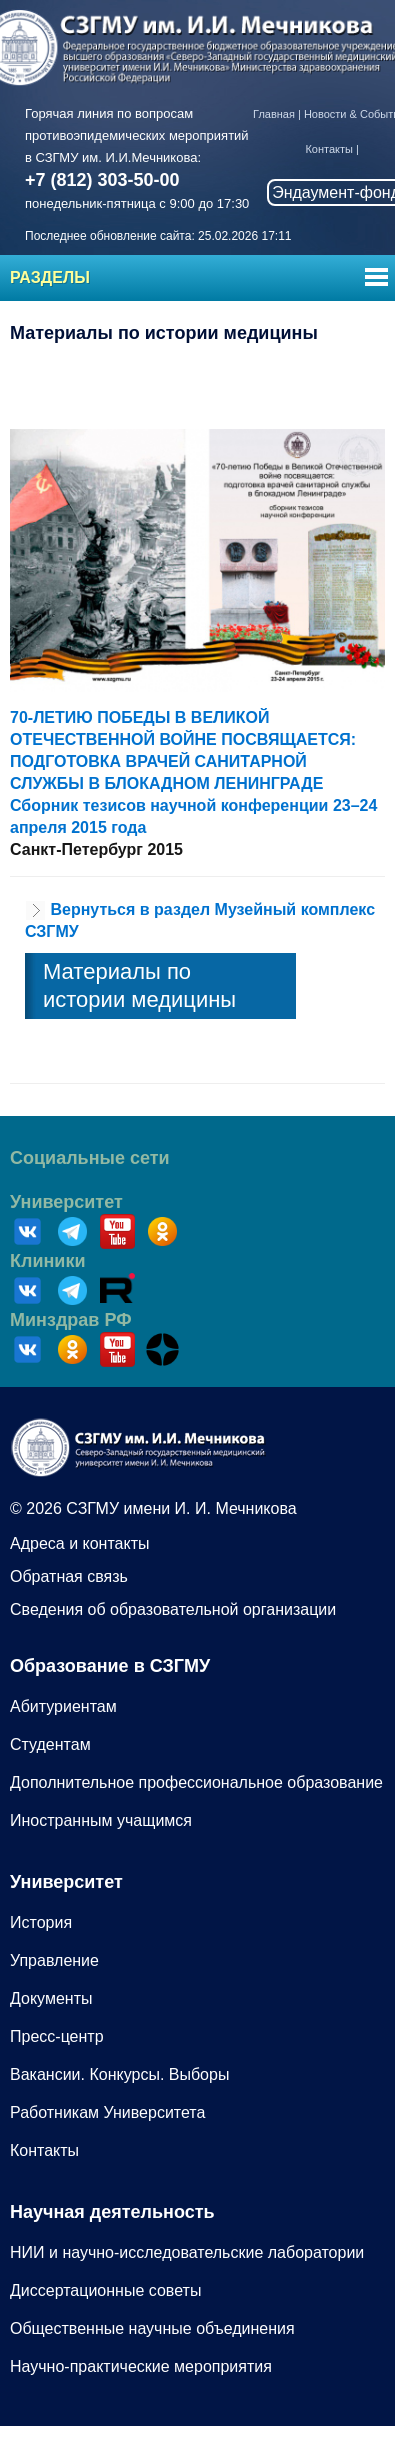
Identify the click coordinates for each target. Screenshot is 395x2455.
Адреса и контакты (80, 1543)
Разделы (50, 277)
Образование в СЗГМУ (110, 1666)
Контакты (329, 149)
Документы (51, 1998)
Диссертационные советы (105, 2290)
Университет (66, 1202)
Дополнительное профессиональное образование (196, 1782)
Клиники (48, 1261)
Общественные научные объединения (152, 2328)
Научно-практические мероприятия (141, 2366)
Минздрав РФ (71, 1320)
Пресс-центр (57, 2036)
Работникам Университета (107, 2112)
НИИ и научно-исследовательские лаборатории (187, 2252)
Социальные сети (90, 1158)
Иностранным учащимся (101, 1820)
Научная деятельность (112, 2212)
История (41, 1922)
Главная (274, 114)
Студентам (50, 1744)
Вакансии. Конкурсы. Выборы (119, 2074)
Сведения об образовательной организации (173, 1609)
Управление (54, 1960)
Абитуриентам (63, 1706)
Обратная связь (69, 1576)
